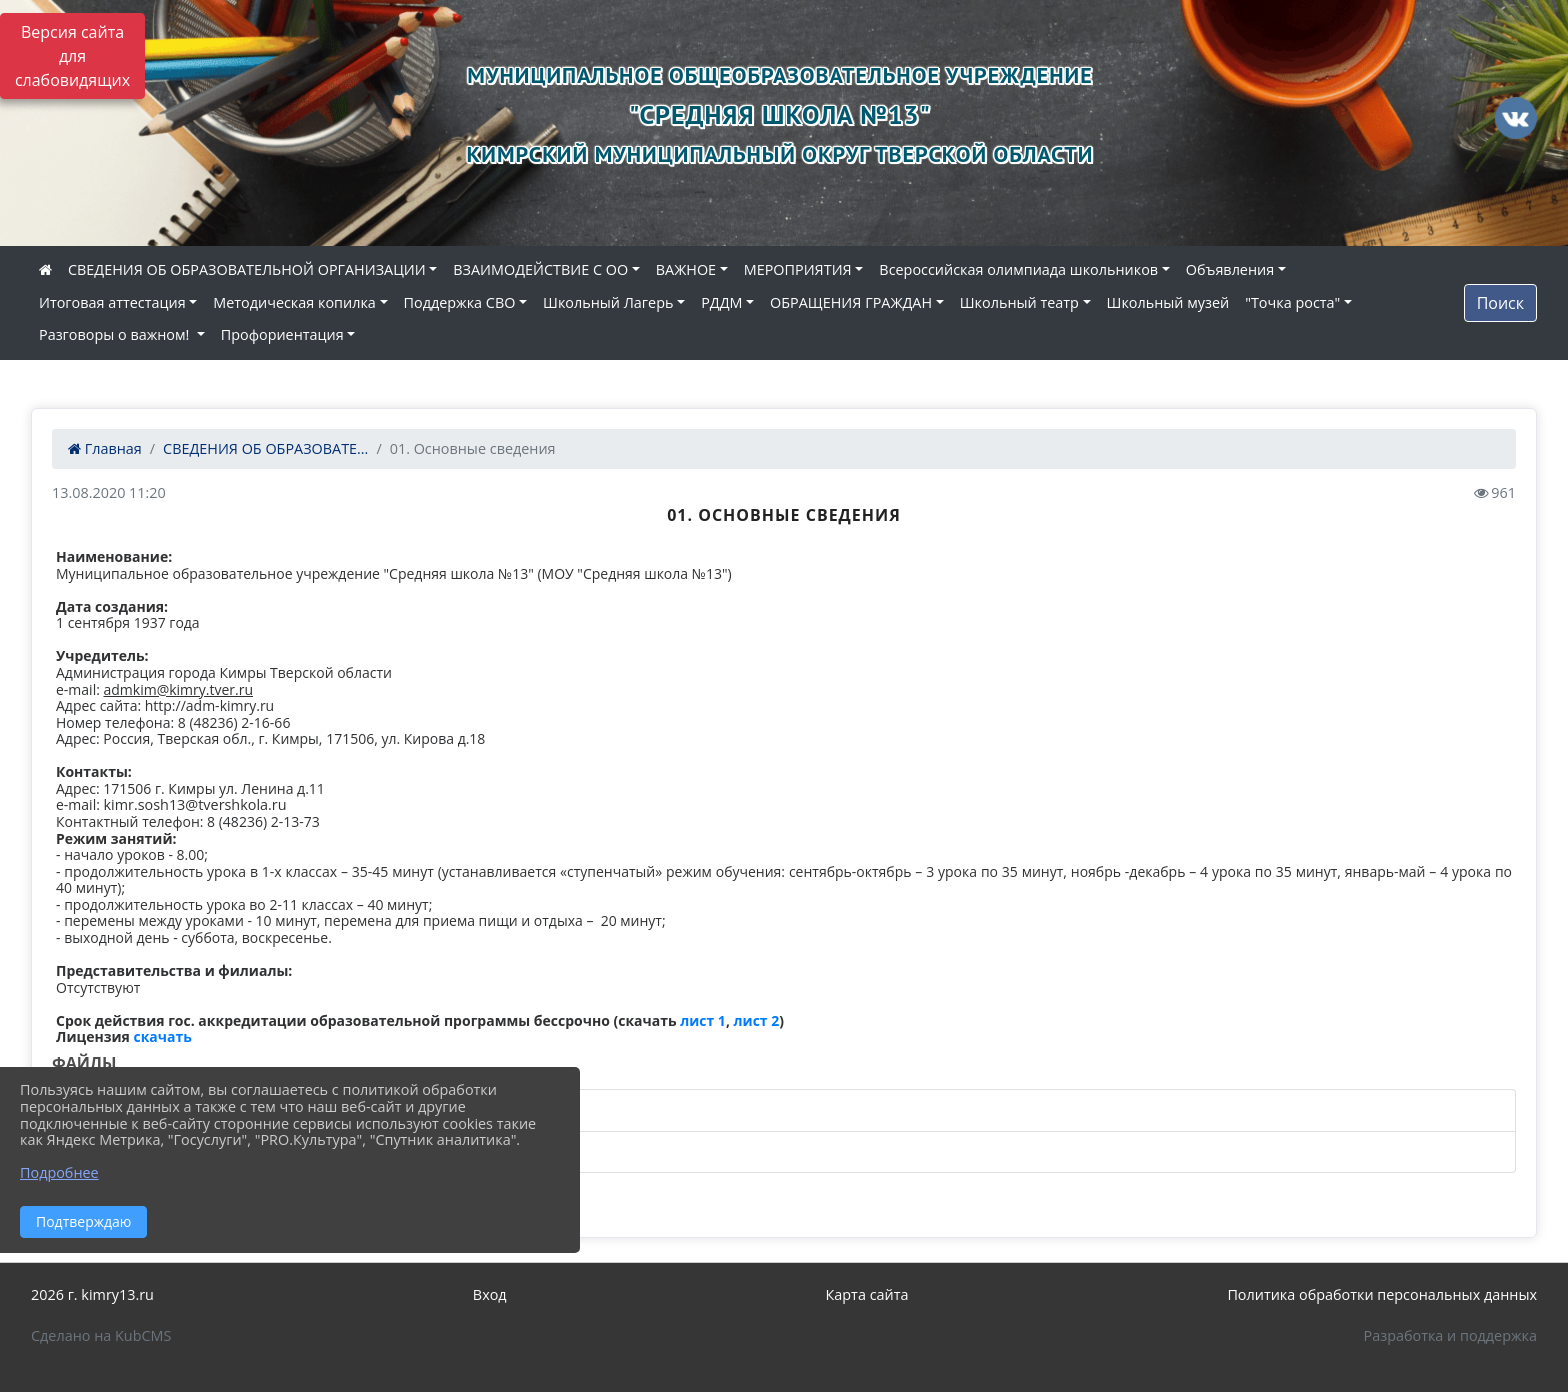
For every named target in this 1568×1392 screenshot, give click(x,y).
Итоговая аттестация (112, 302)
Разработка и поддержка (1450, 1335)
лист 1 (703, 1020)
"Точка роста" (1292, 302)
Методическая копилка (294, 302)
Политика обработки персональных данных (1382, 1294)
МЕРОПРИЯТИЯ (798, 269)
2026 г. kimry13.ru (92, 1294)
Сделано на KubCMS (101, 1335)
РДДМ (721, 302)
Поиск (1500, 303)
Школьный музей (1168, 302)
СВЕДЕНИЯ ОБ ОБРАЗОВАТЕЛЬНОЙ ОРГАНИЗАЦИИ (247, 269)
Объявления (1230, 269)
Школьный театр (1019, 302)
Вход (490, 1294)
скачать (164, 1036)
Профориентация (282, 334)
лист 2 (757, 1020)
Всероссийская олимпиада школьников (1018, 269)
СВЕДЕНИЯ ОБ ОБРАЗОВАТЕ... (265, 448)
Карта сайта (867, 1294)
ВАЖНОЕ (686, 269)
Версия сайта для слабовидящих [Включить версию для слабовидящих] (72, 56)
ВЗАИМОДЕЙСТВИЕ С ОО (540, 269)
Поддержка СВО (460, 302)
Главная (105, 448)
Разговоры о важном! (116, 334)
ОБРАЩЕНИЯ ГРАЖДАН (851, 302)
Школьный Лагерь (608, 302)
